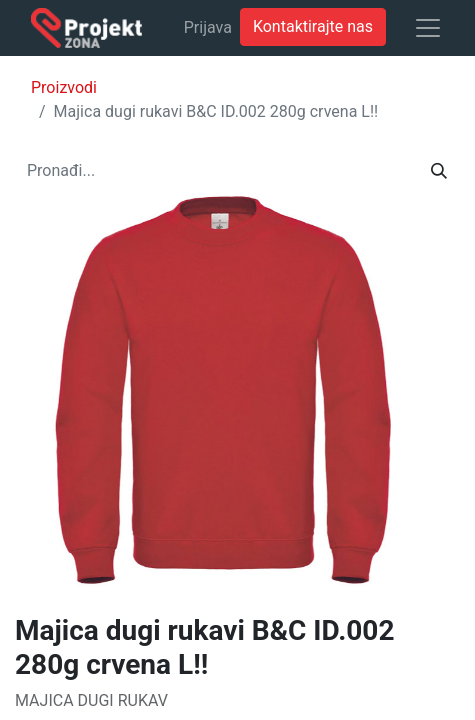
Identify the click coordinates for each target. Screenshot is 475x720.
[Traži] (439, 171)
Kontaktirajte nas (313, 26)
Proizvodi (64, 87)
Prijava (208, 27)
